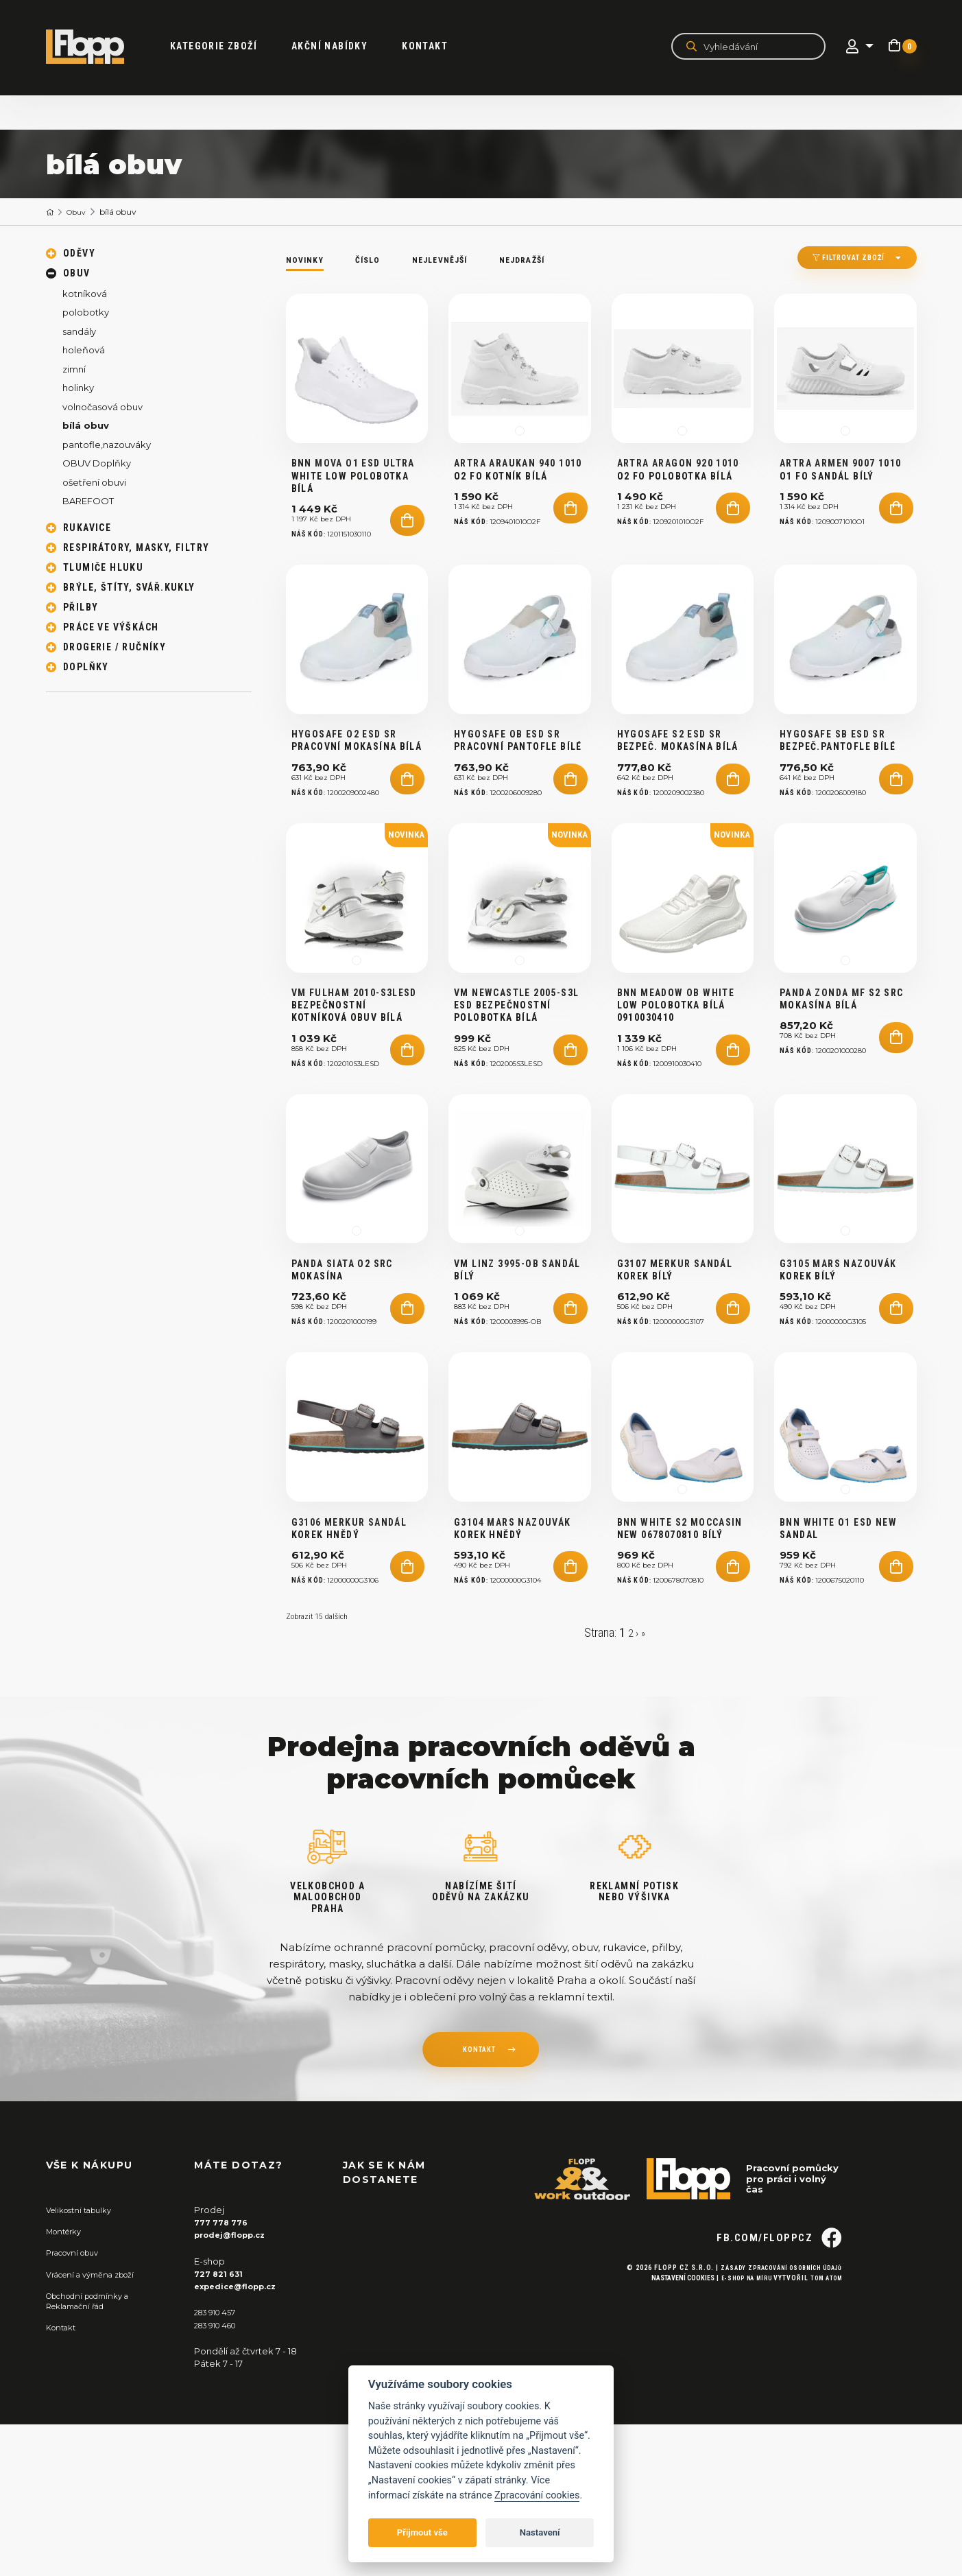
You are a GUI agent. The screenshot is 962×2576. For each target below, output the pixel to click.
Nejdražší (548, 259)
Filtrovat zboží (834, 260)
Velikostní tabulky (84, 2361)
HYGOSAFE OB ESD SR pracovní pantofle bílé (518, 800)
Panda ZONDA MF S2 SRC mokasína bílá (841, 1088)
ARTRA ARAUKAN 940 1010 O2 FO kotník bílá (518, 499)
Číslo (376, 259)
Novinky (308, 259)
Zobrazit (322, 1767)
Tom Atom (823, 2453)
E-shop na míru (734, 2453)
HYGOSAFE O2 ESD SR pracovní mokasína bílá (356, 800)
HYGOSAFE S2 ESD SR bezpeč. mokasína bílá (677, 800)
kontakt (478, 2203)
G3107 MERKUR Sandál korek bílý (675, 1389)
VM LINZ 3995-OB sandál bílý (517, 1389)
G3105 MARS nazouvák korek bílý (838, 1389)
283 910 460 (220, 2475)
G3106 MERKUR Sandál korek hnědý (349, 1677)
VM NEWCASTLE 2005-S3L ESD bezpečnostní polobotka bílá (516, 1094)
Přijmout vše (422, 2532)
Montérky (67, 2382)
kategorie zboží (229, 46)
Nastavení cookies (665, 2453)
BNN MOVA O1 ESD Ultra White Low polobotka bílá (353, 505)
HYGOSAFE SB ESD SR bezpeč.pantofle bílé (837, 800)
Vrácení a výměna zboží (98, 2425)
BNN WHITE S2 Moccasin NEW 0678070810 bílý (680, 1677)
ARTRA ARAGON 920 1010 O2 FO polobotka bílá (678, 499)
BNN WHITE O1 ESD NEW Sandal (838, 1677)
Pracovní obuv (77, 2403)
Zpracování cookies (536, 2495)
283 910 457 (219, 2463)
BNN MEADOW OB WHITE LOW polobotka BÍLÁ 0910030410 (676, 1094)
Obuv (81, 212)
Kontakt (441, 46)
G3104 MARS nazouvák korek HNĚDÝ (512, 1677)
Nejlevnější (455, 259)
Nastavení (540, 2532)
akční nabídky (345, 46)
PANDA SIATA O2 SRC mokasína (342, 1389)
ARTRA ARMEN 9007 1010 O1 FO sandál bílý (840, 499)
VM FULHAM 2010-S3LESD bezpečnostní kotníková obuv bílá (354, 1094)
